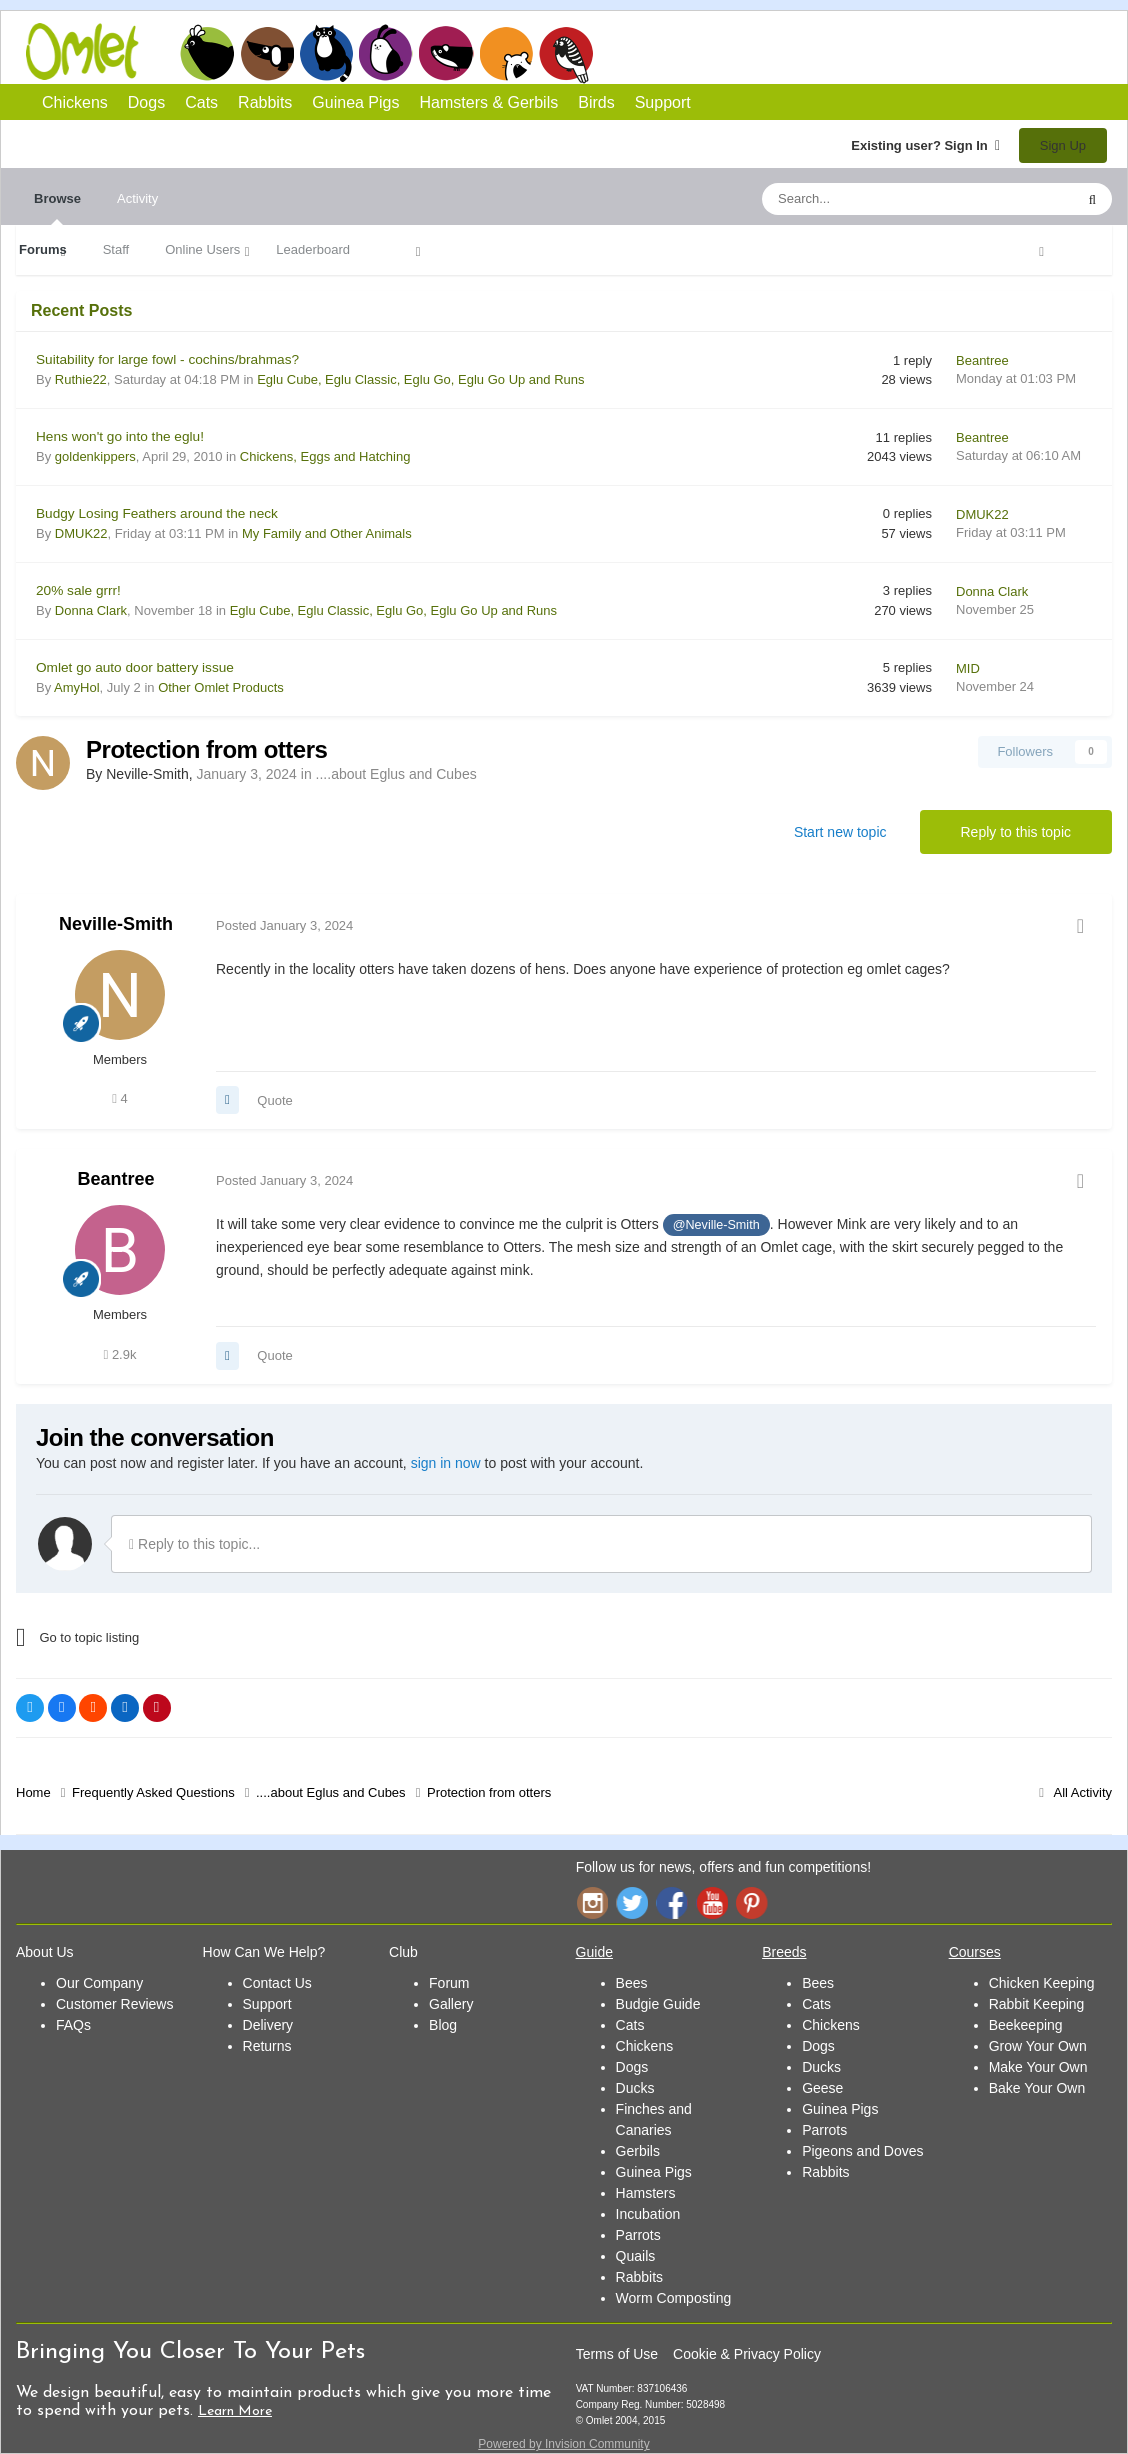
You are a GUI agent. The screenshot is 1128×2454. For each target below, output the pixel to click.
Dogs (267, 53)
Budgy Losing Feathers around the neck (157, 513)
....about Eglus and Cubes (396, 774)
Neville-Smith (116, 924)
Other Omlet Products (221, 687)
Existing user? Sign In (925, 145)
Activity (137, 198)
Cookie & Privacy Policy (747, 2354)
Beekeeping (1026, 2025)
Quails (636, 2256)
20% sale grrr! (78, 590)
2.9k (120, 1354)
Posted (284, 925)
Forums (43, 249)
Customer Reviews (114, 2004)
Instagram (592, 1902)
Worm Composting (674, 2298)
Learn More (235, 2411)
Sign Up (1063, 145)
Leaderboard (313, 249)
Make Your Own (1038, 2067)
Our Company (99, 1983)
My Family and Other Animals (327, 533)
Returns (267, 2046)
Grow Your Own (1038, 2046)
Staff (116, 249)
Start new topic (840, 832)
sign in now (446, 1463)
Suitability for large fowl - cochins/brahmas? (167, 359)
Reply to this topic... (194, 1544)
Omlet (92, 51)
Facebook (672, 1902)
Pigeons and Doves (862, 2151)
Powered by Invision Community (563, 2444)
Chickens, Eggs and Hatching (325, 456)
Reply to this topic (1016, 832)
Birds (566, 54)
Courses (975, 1952)
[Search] (871, 199)
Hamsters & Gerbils (489, 102)
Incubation (648, 2214)
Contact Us (277, 1983)
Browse (57, 208)
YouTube (712, 1902)
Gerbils (638, 2151)
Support (663, 102)
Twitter (632, 1902)
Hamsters (646, 2193)
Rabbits (386, 53)
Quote (274, 1100)
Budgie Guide (658, 2004)
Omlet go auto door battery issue (135, 667)
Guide (594, 1952)
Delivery (268, 2025)
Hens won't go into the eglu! (120, 436)
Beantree (115, 1179)
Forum (449, 1983)
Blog (443, 2025)
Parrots (638, 2235)
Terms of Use (617, 2354)
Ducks (635, 2088)
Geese (822, 2088)
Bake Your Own (1037, 2088)
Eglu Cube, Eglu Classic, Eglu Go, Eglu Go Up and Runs (420, 379)
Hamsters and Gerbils (506, 53)
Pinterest (752, 1902)
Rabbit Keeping (1037, 2004)
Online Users (202, 249)
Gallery (451, 2004)
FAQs (73, 2025)
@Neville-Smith (716, 1225)
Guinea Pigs (446, 53)
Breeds (784, 1952)
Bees (632, 1983)
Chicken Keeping (1042, 1983)
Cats (326, 53)
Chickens (207, 53)
